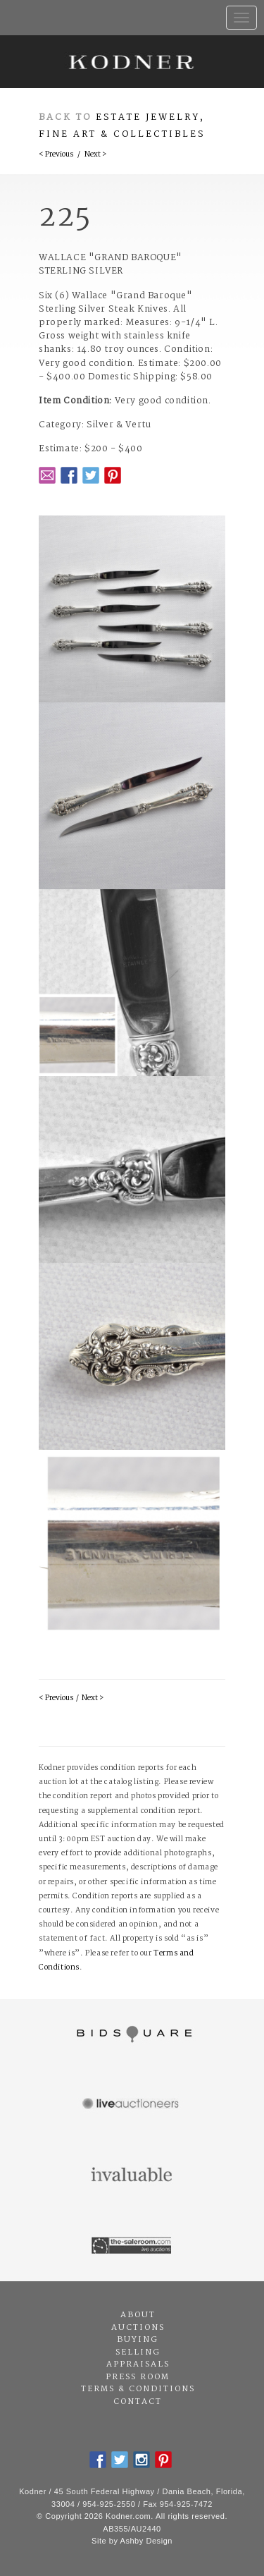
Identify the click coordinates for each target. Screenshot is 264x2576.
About (138, 2315)
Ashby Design (146, 2541)
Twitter (90, 475)
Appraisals (138, 2364)
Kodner (132, 61)
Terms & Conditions (138, 2389)
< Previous (56, 155)
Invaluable (132, 2175)
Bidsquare (132, 2034)
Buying (137, 2339)
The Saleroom (132, 2246)
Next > (95, 155)
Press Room (138, 2377)
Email (47, 475)
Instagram (141, 2459)
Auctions (138, 2327)
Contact (137, 2401)
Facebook (69, 475)
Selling (138, 2352)
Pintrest (112, 475)
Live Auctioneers (132, 2105)
